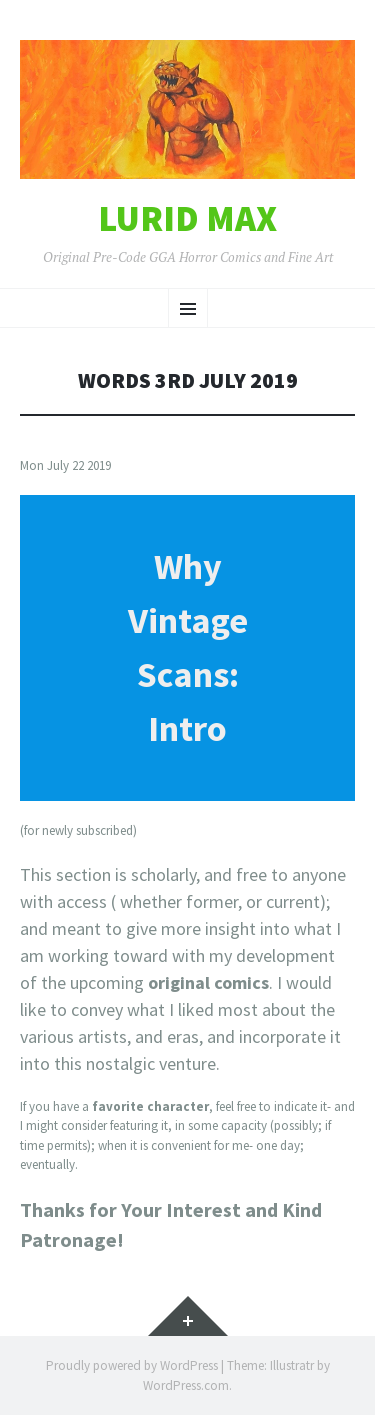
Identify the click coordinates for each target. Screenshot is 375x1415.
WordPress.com (186, 1385)
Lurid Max (187, 219)
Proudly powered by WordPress (132, 1365)
